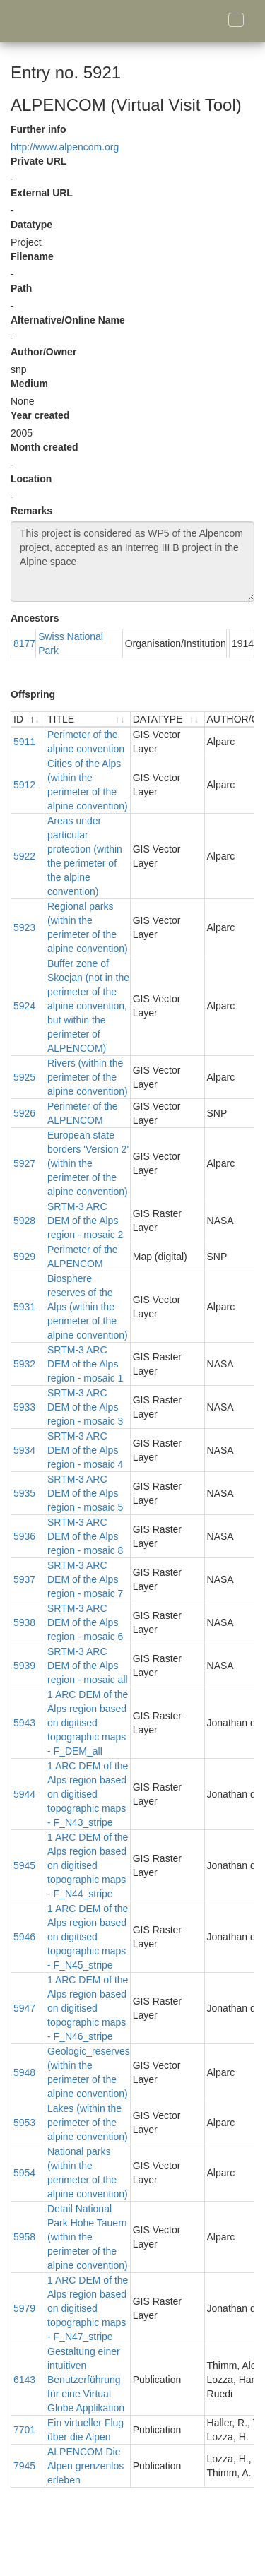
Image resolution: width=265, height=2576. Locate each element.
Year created (40, 415)
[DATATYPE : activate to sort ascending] (168, 719)
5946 (24, 1936)
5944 (24, 1794)
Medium (29, 383)
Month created (44, 447)
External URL (42, 192)
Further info (38, 129)
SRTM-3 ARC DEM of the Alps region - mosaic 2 (85, 1220)
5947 (24, 2008)
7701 (24, 2429)
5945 (24, 1865)
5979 (24, 2308)
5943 (24, 1722)
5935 (24, 1493)
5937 (24, 1579)
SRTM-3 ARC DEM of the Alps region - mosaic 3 (85, 1407)
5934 (24, 1450)
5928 (24, 1220)
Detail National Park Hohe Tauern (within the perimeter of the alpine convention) (87, 2237)
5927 (24, 1163)
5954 (24, 2172)
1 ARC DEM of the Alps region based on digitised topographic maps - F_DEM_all (87, 1723)
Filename (32, 256)
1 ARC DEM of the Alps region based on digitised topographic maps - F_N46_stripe (87, 2008)
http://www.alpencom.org (65, 147)
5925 (24, 1077)
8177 (24, 643)
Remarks (31, 510)
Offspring (33, 694)
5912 (24, 784)
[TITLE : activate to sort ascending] (88, 719)
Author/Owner (43, 351)
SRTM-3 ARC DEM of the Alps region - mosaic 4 (85, 1450)
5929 (24, 1256)
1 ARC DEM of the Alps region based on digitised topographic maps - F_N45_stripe (87, 1937)
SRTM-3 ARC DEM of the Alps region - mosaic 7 (85, 1579)
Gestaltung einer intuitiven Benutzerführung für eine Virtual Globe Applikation (85, 2380)
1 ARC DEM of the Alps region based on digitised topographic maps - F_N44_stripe (87, 1865)
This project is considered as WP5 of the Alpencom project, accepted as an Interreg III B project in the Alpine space (132, 561)
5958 (24, 2237)
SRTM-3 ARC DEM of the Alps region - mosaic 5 (85, 1493)
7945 (24, 2465)
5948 (24, 2072)
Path (21, 288)
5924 (24, 1005)
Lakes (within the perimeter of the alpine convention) (87, 2122)
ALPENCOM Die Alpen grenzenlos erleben (85, 2466)
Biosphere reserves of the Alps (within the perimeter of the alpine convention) (87, 1307)
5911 (24, 741)
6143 (24, 2379)
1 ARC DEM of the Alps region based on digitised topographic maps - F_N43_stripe (87, 1794)
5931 (24, 1306)
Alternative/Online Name (68, 320)
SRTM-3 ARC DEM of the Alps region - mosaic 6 (85, 1622)
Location (31, 479)
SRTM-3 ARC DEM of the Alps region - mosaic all (87, 1665)
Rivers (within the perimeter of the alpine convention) (87, 1077)
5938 (24, 1622)
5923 (24, 927)
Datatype (31, 224)
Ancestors (35, 618)
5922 (24, 856)
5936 (24, 1536)
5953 (24, 2122)
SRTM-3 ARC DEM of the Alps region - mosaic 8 (85, 1536)
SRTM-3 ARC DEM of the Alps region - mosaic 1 (85, 1364)
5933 (24, 1407)
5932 (24, 1364)
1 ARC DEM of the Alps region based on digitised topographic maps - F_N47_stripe (87, 2308)
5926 (24, 1113)
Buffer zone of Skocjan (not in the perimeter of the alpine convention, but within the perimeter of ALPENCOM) (88, 1006)
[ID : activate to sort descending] (28, 719)
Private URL (38, 161)
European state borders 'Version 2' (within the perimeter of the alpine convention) (88, 1163)
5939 (24, 1665)
